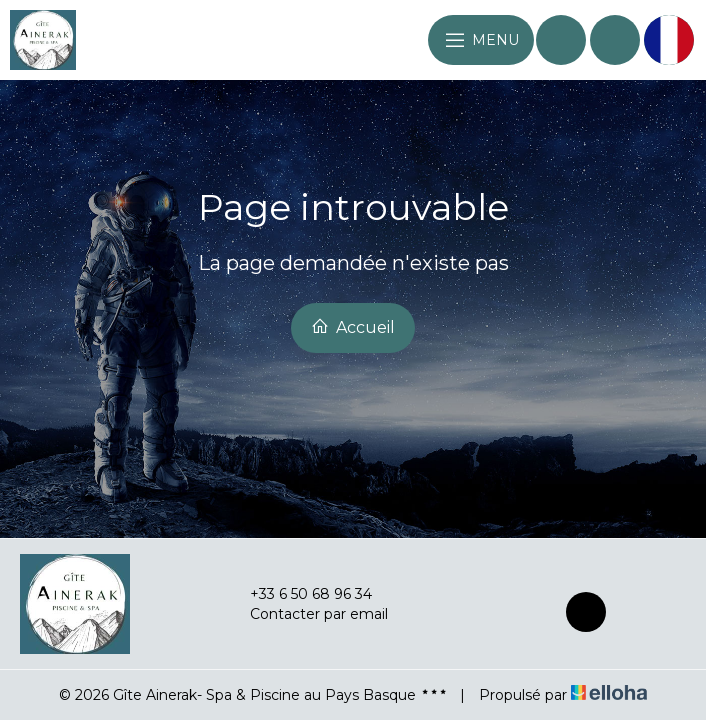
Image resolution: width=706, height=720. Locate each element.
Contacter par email (307, 614)
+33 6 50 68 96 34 (299, 594)
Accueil (353, 327)
